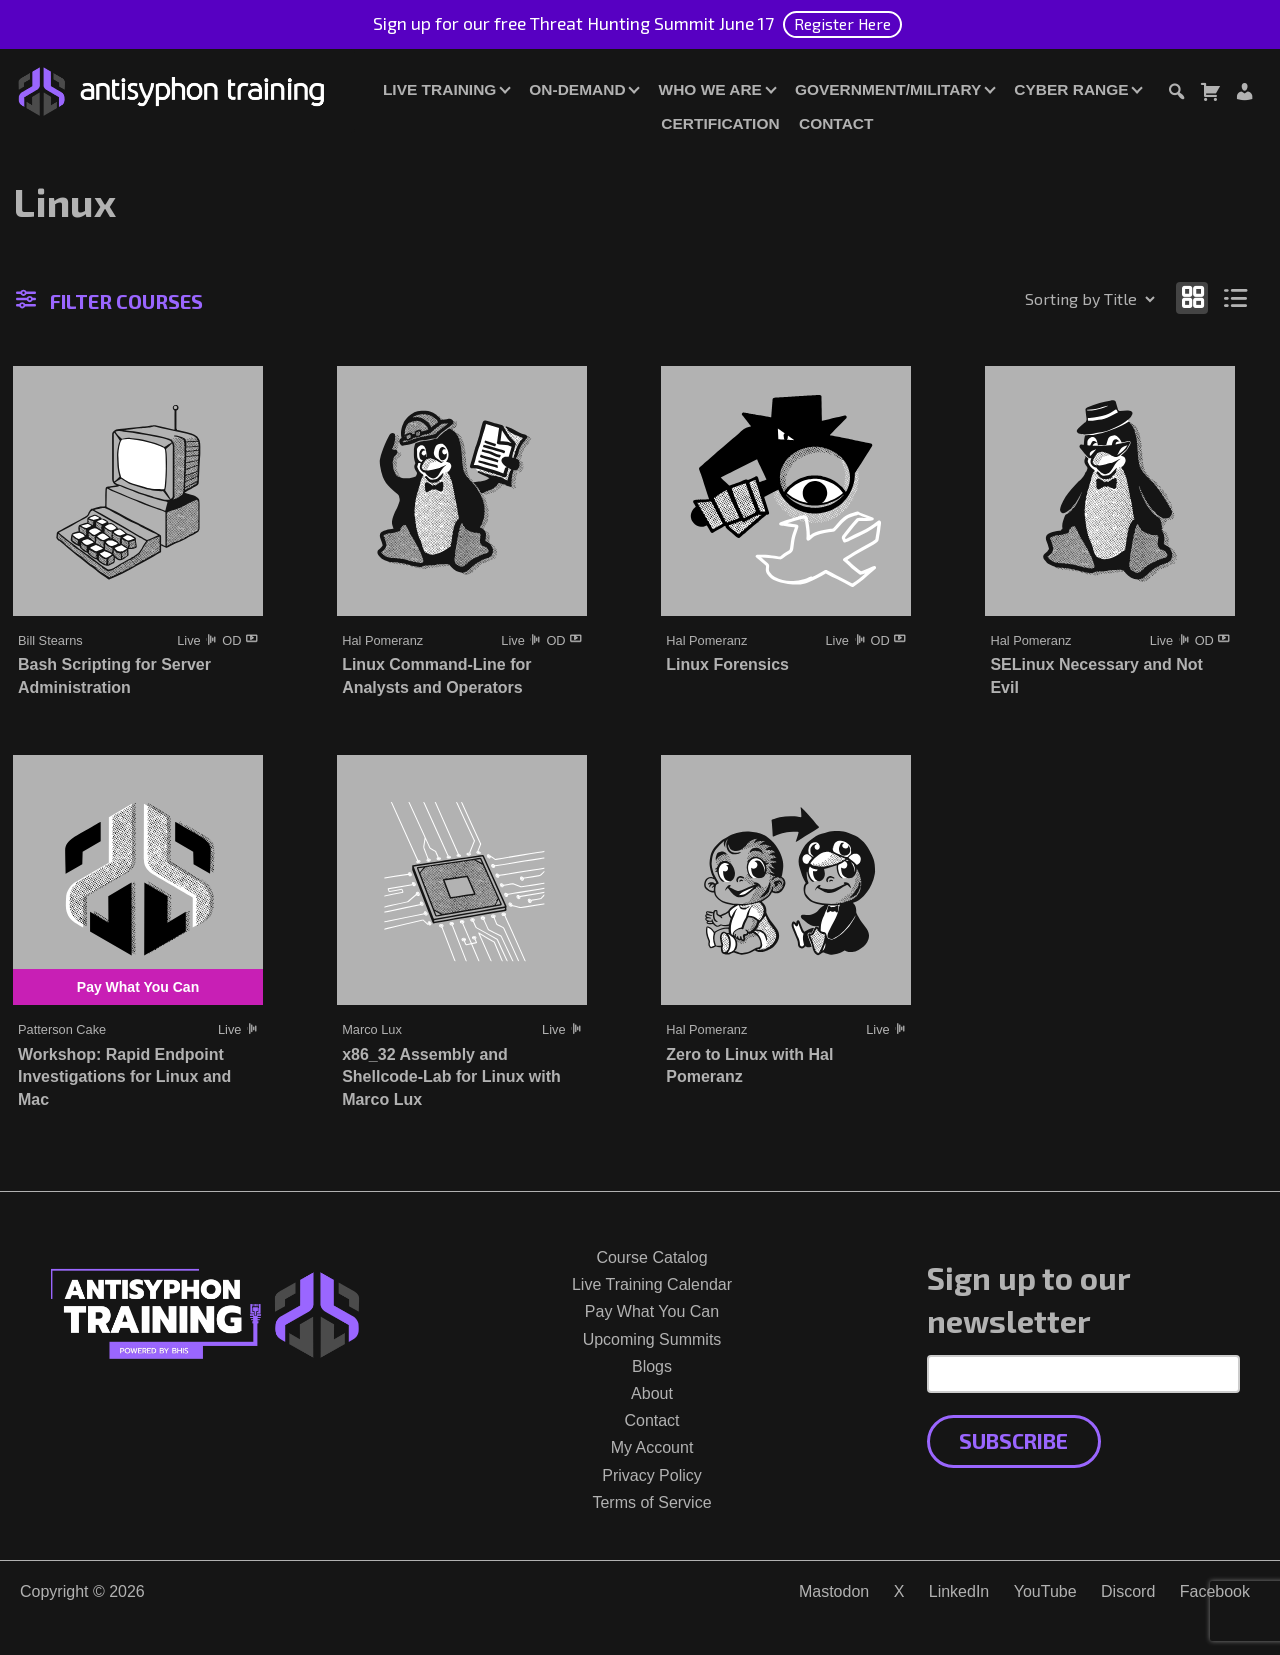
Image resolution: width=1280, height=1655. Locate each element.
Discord (1128, 1591)
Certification (720, 123)
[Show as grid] (1192, 297)
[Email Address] (1083, 1374)
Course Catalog (651, 1257)
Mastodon (834, 1591)
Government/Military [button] (888, 89)
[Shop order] (1047, 299)
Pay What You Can (652, 1311)
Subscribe (1013, 1440)
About (652, 1393)
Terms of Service (651, 1502)
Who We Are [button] (710, 89)
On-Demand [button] (577, 89)
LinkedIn (959, 1591)
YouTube (1045, 1591)
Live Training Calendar (652, 1284)
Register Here (842, 23)
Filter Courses (109, 301)
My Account (652, 1447)
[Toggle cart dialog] (1210, 94)
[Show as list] (1236, 297)
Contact (836, 123)
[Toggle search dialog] (1176, 94)
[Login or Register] (1244, 94)
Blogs (652, 1366)
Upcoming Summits (652, 1339)
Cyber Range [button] (1071, 89)
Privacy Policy (652, 1475)
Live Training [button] (439, 89)
